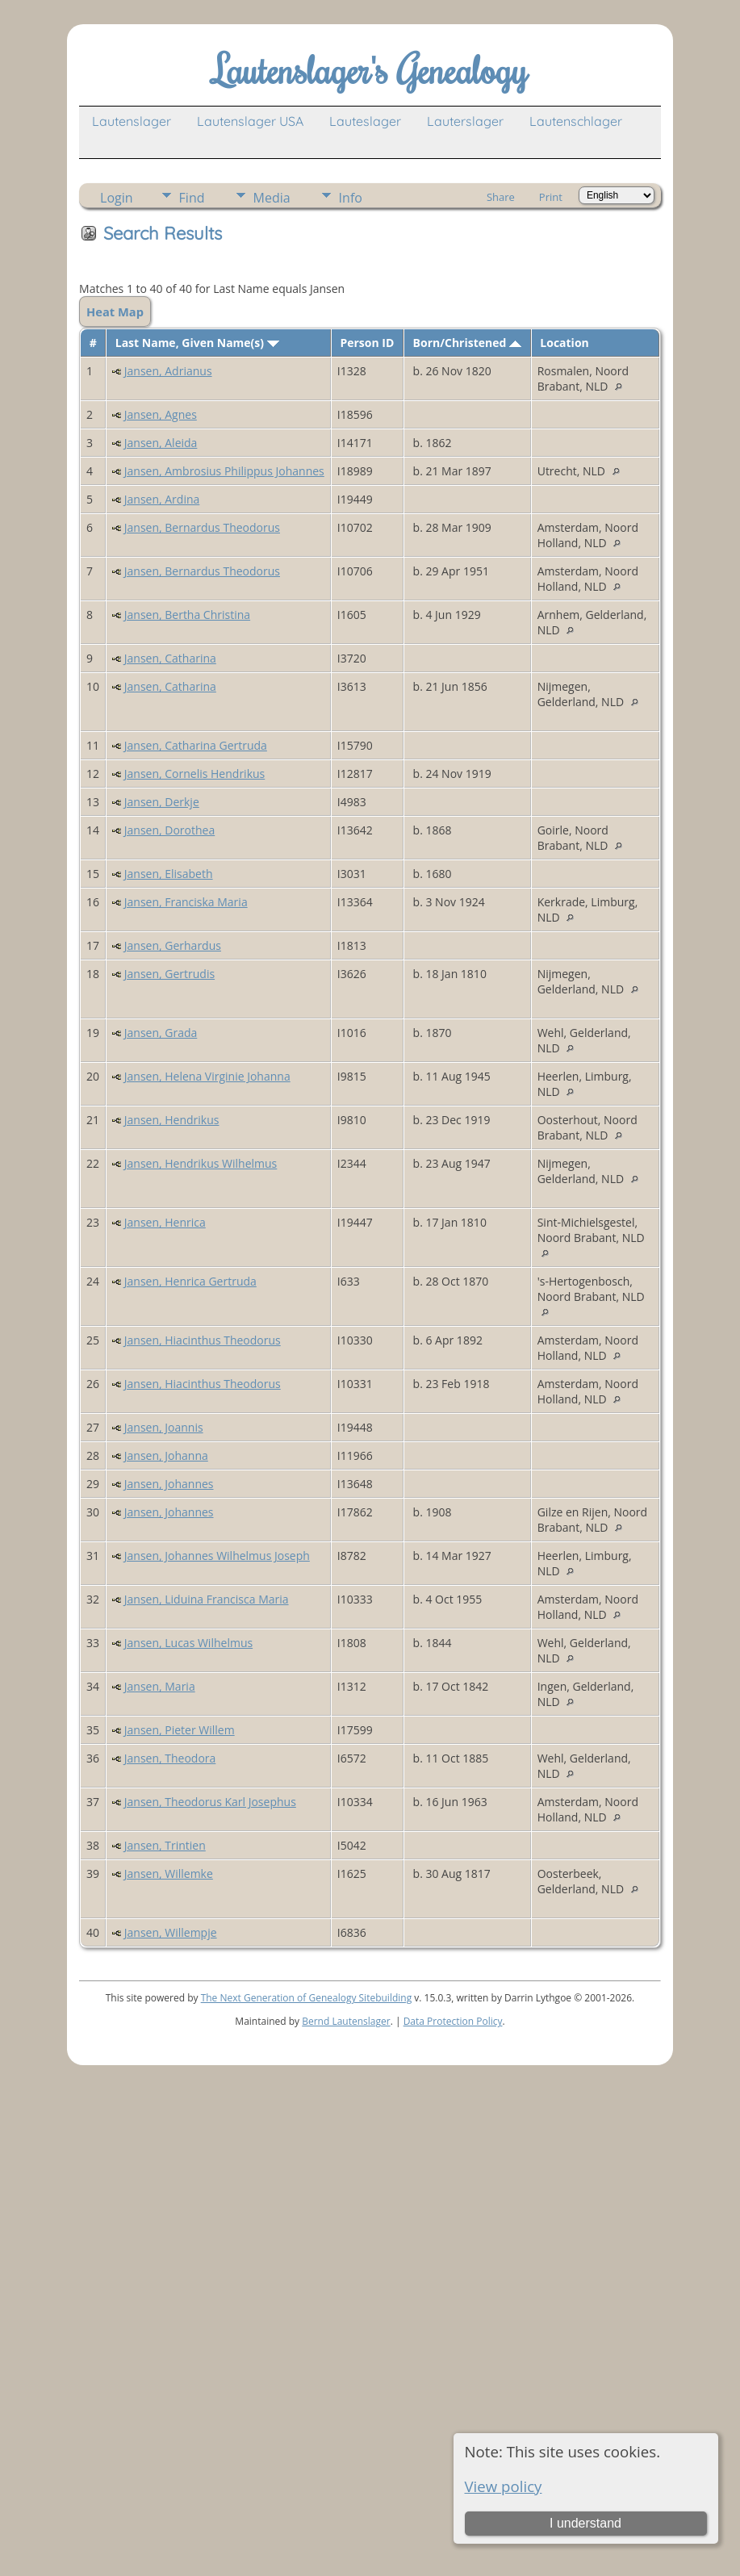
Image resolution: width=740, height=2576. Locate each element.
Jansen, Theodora (170, 1758)
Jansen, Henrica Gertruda (190, 1281)
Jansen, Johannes (169, 1483)
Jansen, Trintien (165, 1845)
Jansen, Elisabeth (168, 873)
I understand (585, 2523)
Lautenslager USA (250, 121)
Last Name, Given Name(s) (197, 342)
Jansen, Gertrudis (169, 973)
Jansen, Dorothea (169, 830)
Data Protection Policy (453, 2021)
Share (501, 197)
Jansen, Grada (161, 1032)
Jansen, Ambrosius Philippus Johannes (224, 471)
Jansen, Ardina (162, 499)
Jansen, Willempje (170, 1932)
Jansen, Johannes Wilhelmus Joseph (217, 1555)
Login (116, 198)
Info (350, 198)
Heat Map (115, 311)
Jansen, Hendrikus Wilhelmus (201, 1163)
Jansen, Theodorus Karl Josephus (210, 1801)
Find (192, 198)
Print (550, 197)
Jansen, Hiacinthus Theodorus (202, 1340)
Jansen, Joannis (163, 1427)
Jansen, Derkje (161, 801)
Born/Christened (467, 342)
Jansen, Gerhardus (172, 945)
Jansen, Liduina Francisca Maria (206, 1599)
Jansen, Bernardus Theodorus (202, 527)
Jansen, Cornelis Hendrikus (194, 773)
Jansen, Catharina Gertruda (195, 745)
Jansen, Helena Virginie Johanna (207, 1076)
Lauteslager (365, 121)
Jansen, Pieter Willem (179, 1730)
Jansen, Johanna (166, 1455)
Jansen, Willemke (168, 1873)
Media (272, 198)
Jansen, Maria (159, 1686)
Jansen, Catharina (170, 658)
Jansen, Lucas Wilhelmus (188, 1642)
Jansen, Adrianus (168, 370)
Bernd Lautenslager (346, 2021)
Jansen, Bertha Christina (187, 614)
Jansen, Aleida (161, 442)
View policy (503, 2486)
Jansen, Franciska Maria (186, 902)
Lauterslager (465, 121)
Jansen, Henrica (165, 1222)
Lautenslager (131, 121)
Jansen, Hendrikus (171, 1119)
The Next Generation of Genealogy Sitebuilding (306, 1998)
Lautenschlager (575, 121)
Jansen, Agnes (160, 414)
